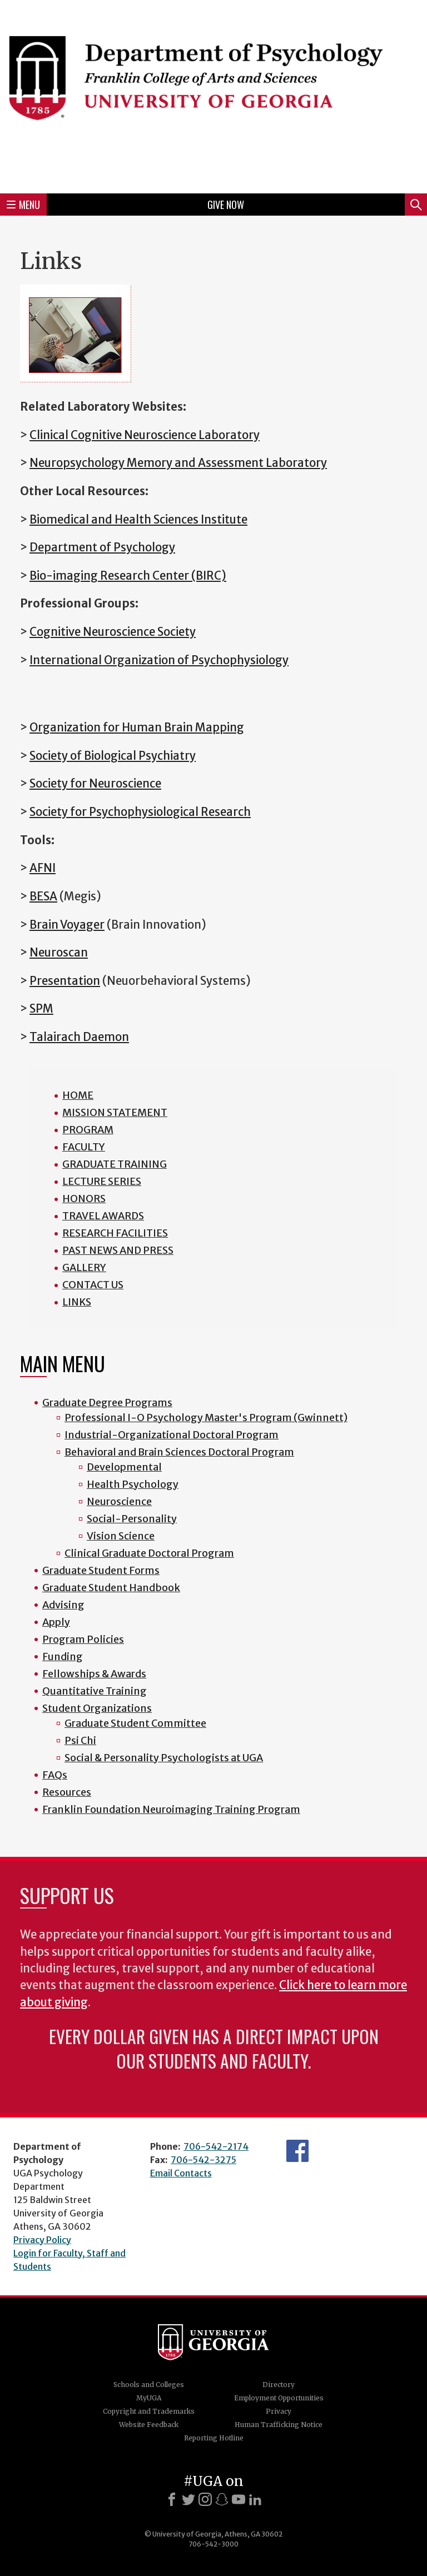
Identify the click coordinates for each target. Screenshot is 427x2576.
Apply (56, 1622)
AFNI (42, 868)
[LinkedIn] (255, 2499)
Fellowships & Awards (94, 1673)
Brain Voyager (67, 925)
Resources (66, 1792)
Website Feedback (148, 2424)
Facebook (297, 2151)
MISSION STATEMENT (114, 1112)
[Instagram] (205, 2499)
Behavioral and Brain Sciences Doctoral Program (179, 1452)
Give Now (225, 204)
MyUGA (148, 2398)
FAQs (54, 1774)
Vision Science (121, 1535)
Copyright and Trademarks (149, 2411)
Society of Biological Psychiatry (112, 756)
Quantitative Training (94, 1691)
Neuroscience (119, 1501)
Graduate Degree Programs (107, 1402)
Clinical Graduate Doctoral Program (149, 1553)
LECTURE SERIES (101, 1181)
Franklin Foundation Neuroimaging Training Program (171, 1809)
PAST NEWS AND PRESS (117, 1250)
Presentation (64, 981)
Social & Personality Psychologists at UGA (163, 1757)
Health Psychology (132, 1484)
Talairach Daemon (79, 1037)
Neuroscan (58, 952)
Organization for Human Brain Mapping (136, 727)
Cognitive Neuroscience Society (112, 632)
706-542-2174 (216, 2146)
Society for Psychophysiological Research (140, 812)
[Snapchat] (222, 2499)
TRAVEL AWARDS (103, 1215)
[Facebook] (171, 2499)
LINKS (76, 1302)
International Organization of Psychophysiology (159, 660)
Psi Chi (80, 1740)
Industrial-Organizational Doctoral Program (171, 1434)
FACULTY (83, 1146)
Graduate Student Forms (101, 1570)
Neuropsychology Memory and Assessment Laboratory (178, 463)
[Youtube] (238, 2499)
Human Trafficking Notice (278, 2424)
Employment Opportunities (279, 2398)
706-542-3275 (203, 2159)
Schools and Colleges (148, 2384)
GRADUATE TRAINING (114, 1164)
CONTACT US (92, 1284)
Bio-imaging (63, 576)
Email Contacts (181, 2173)
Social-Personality (132, 1518)
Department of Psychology (102, 547)
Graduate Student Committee (135, 1723)
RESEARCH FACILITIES (115, 1233)
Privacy (278, 2411)
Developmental (124, 1467)
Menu (23, 204)
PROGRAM (87, 1129)
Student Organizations (97, 1708)
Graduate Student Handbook (111, 1587)
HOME (77, 1095)
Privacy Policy (42, 2239)
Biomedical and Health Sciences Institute (138, 519)
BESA (43, 896)
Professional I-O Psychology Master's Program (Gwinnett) (205, 1417)
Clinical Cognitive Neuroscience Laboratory (144, 435)
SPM (41, 1008)
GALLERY (84, 1267)
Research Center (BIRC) (162, 576)
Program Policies (83, 1639)
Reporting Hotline (214, 2438)
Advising (63, 1604)
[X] (188, 2499)
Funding (62, 1656)
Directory (278, 2384)
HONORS (84, 1198)
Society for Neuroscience (95, 783)
